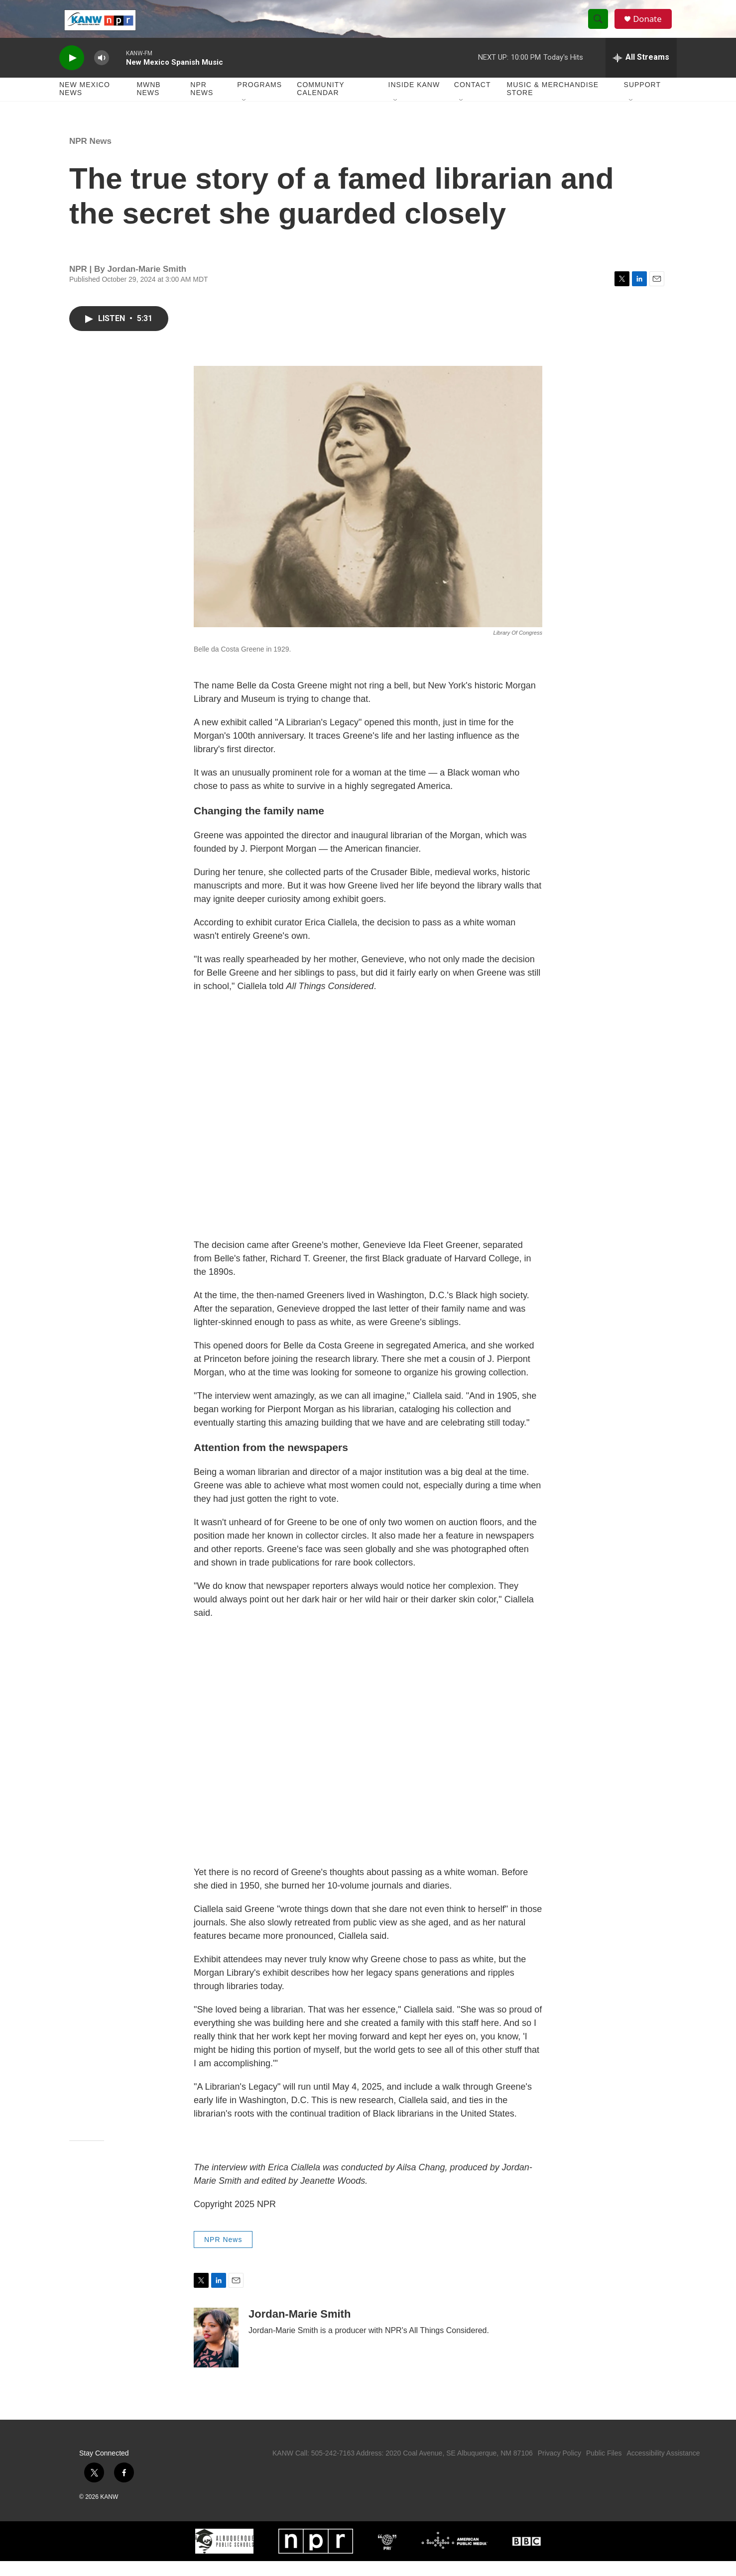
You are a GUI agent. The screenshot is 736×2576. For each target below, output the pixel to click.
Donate (651, 26)
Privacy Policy (559, 2468)
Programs (259, 100)
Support (642, 100)
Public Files (604, 2468)
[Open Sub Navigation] (244, 115)
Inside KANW (414, 100)
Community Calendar (320, 104)
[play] (72, 72)
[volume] (101, 72)
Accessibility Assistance (663, 2468)
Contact (472, 100)
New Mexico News (84, 104)
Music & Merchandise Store (553, 104)
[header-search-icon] (601, 26)
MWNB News (148, 104)
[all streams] (641, 72)
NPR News (201, 104)
